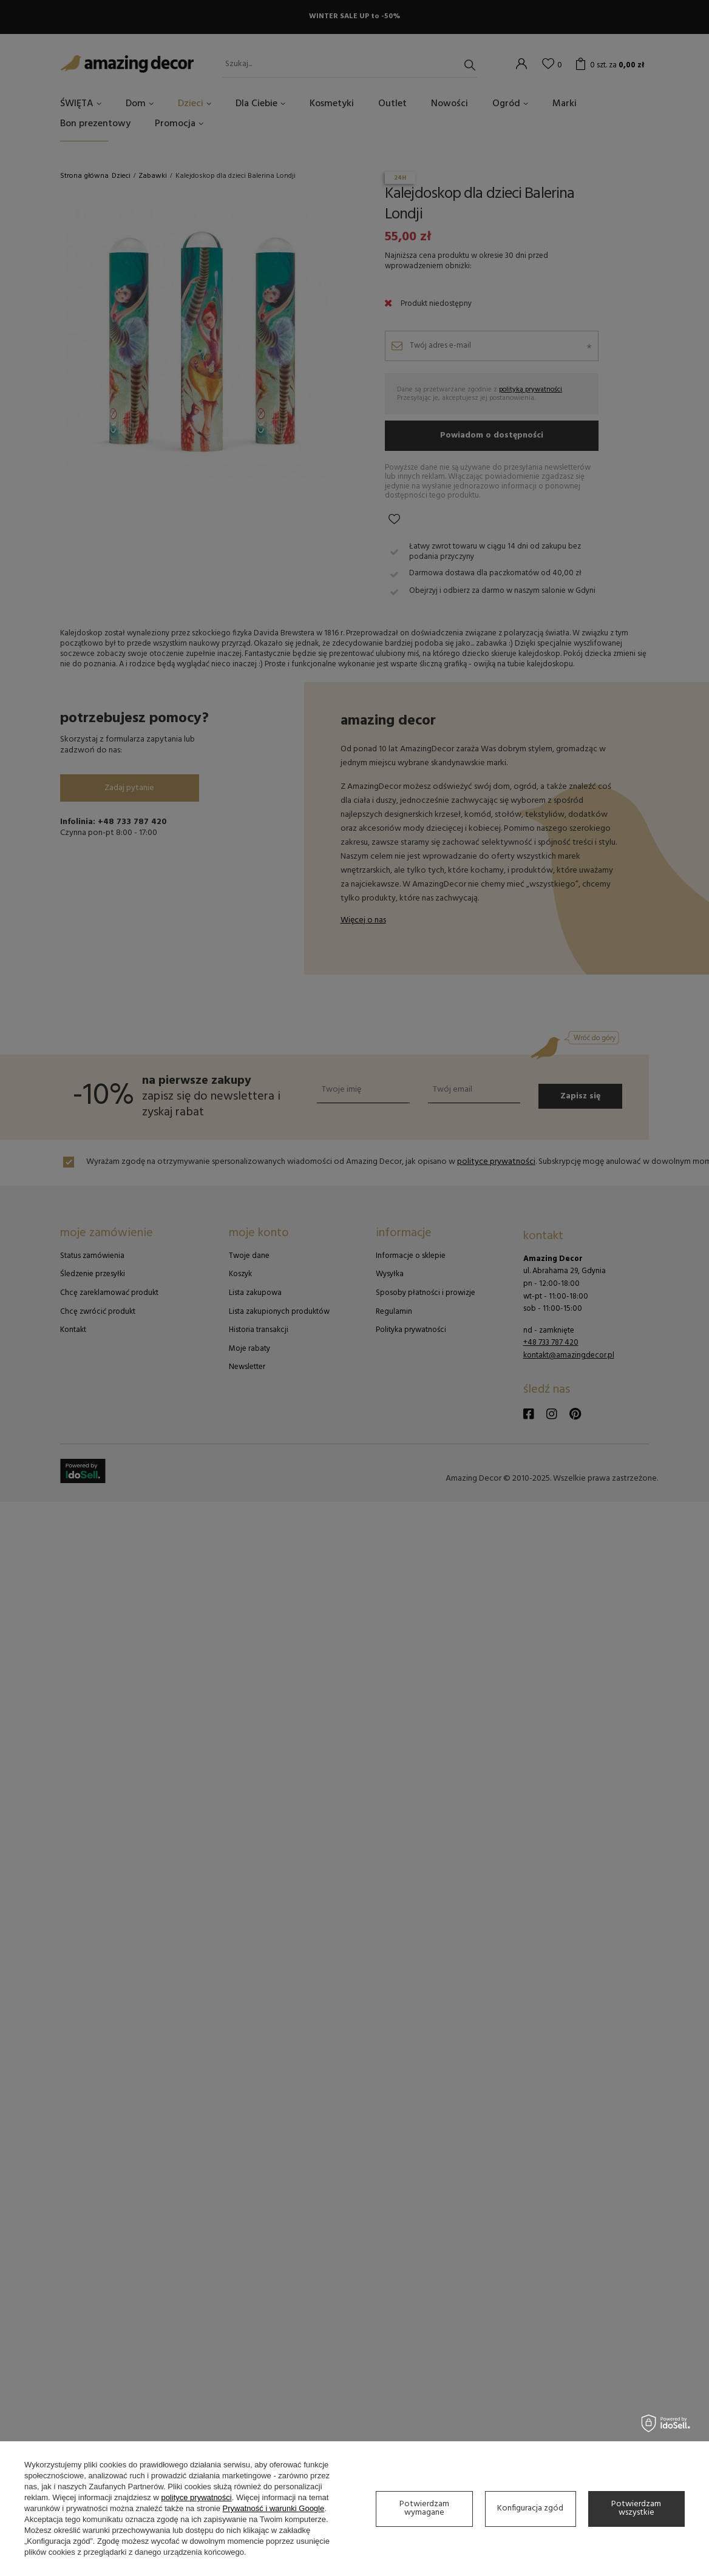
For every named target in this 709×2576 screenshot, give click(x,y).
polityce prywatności (196, 2497)
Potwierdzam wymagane (424, 2508)
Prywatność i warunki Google (274, 2508)
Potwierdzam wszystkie (636, 2508)
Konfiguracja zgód (530, 2508)
